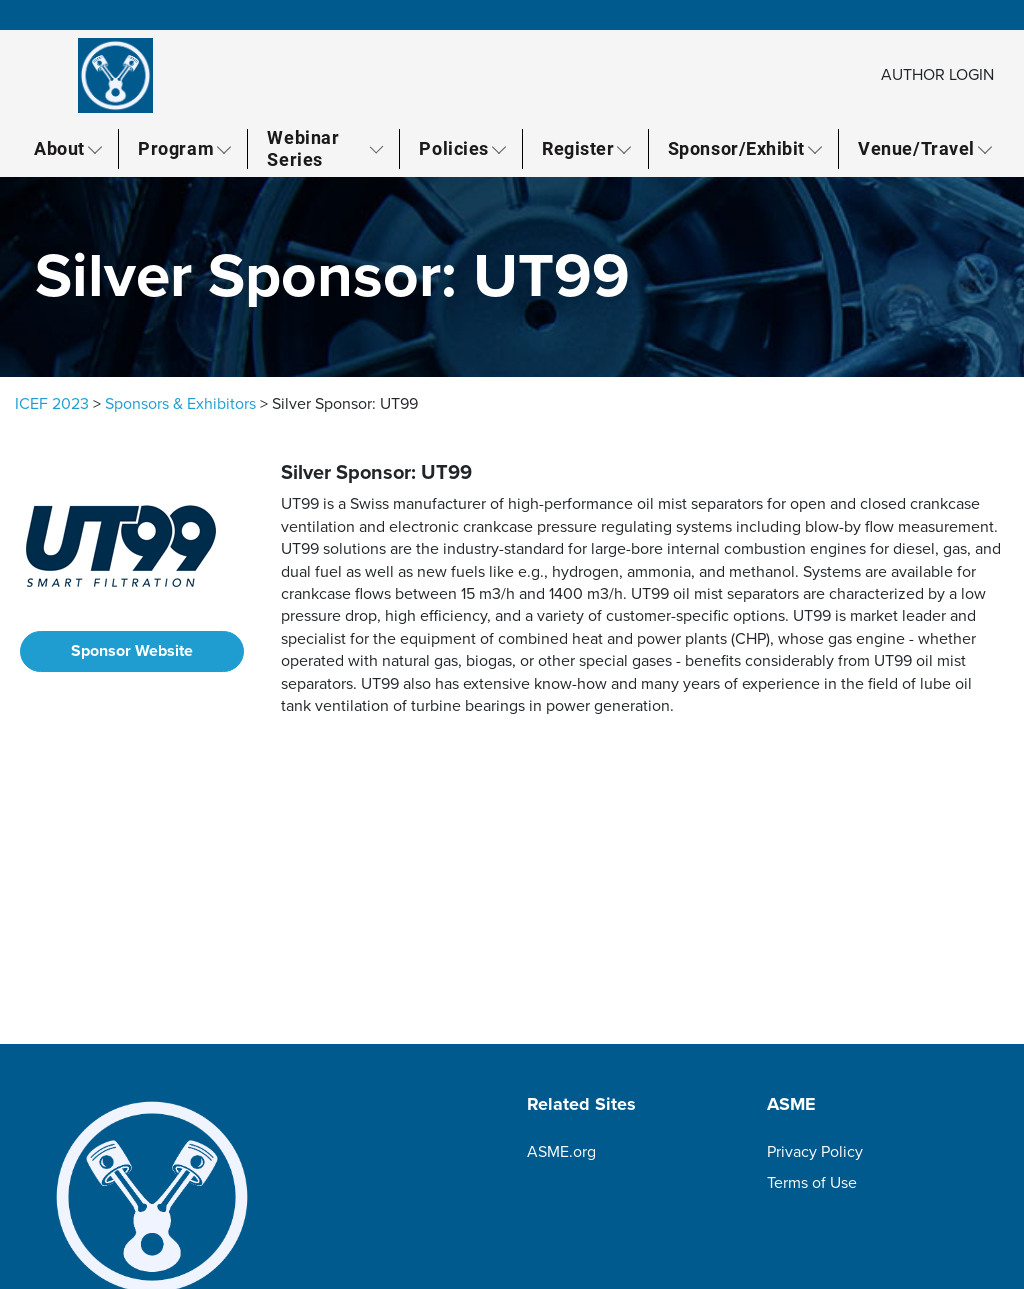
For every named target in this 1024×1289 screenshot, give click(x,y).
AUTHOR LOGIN (937, 75)
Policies (453, 148)
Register (578, 148)
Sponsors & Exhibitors (180, 404)
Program (176, 148)
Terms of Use (812, 1183)
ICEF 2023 (52, 404)
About (59, 148)
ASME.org (561, 1152)
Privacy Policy (815, 1152)
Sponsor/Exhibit (736, 148)
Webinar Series (303, 149)
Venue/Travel (916, 148)
